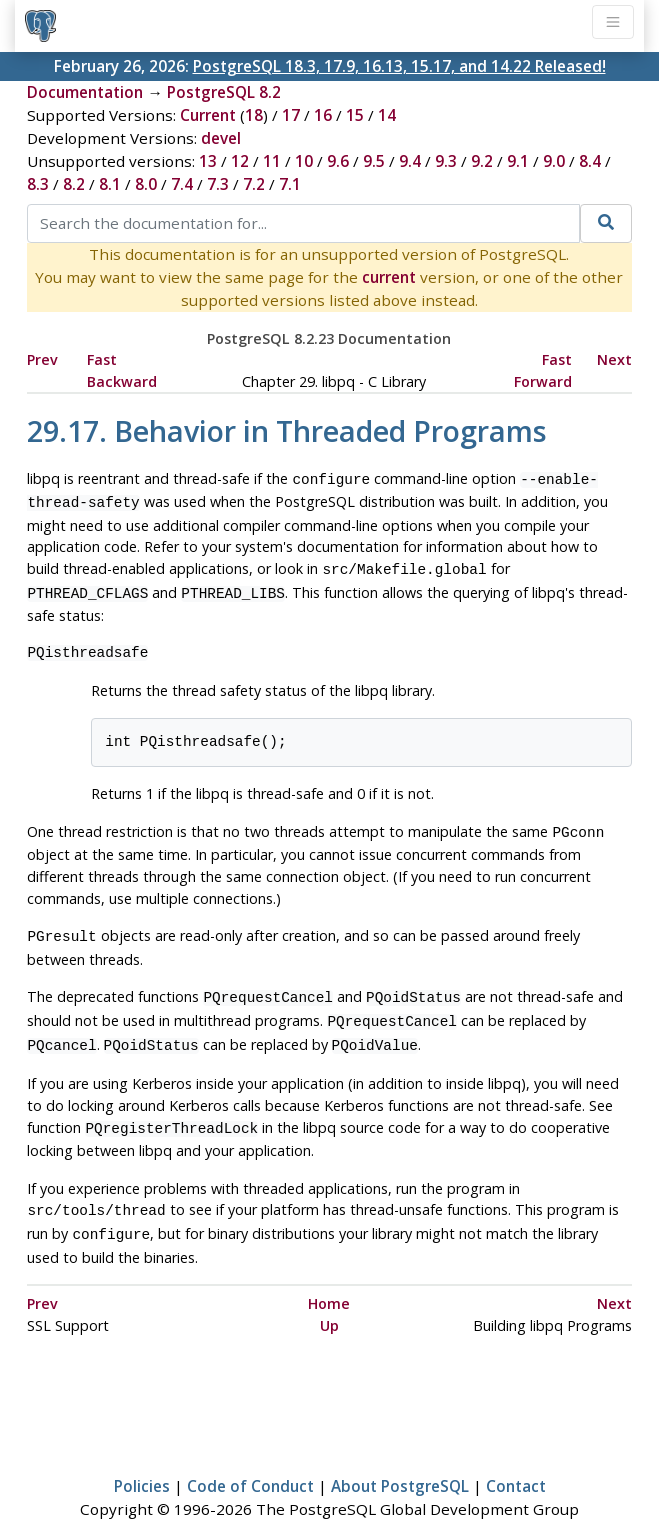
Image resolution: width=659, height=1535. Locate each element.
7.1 (290, 184)
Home (329, 1279)
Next (614, 359)
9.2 (482, 161)
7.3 (218, 184)
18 (254, 115)
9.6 (338, 161)
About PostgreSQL (400, 1462)
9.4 (410, 161)
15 (355, 115)
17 (291, 115)
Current (208, 115)
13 (208, 161)
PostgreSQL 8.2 (224, 92)
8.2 (74, 184)
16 (323, 115)
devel (221, 138)
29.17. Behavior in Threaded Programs (287, 430)
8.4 (590, 161)
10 (304, 161)
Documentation (85, 92)
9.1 (518, 161)
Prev (42, 359)
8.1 (110, 184)
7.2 (254, 184)
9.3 (446, 161)
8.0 (146, 184)
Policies (142, 1462)
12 (240, 161)
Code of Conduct (250, 1462)
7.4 (182, 184)
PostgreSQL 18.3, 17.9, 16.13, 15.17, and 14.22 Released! (399, 66)
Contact (516, 1462)
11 (272, 161)
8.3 (38, 184)
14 (387, 115)
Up (329, 1301)
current (389, 277)
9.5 (374, 161)
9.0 (554, 161)
